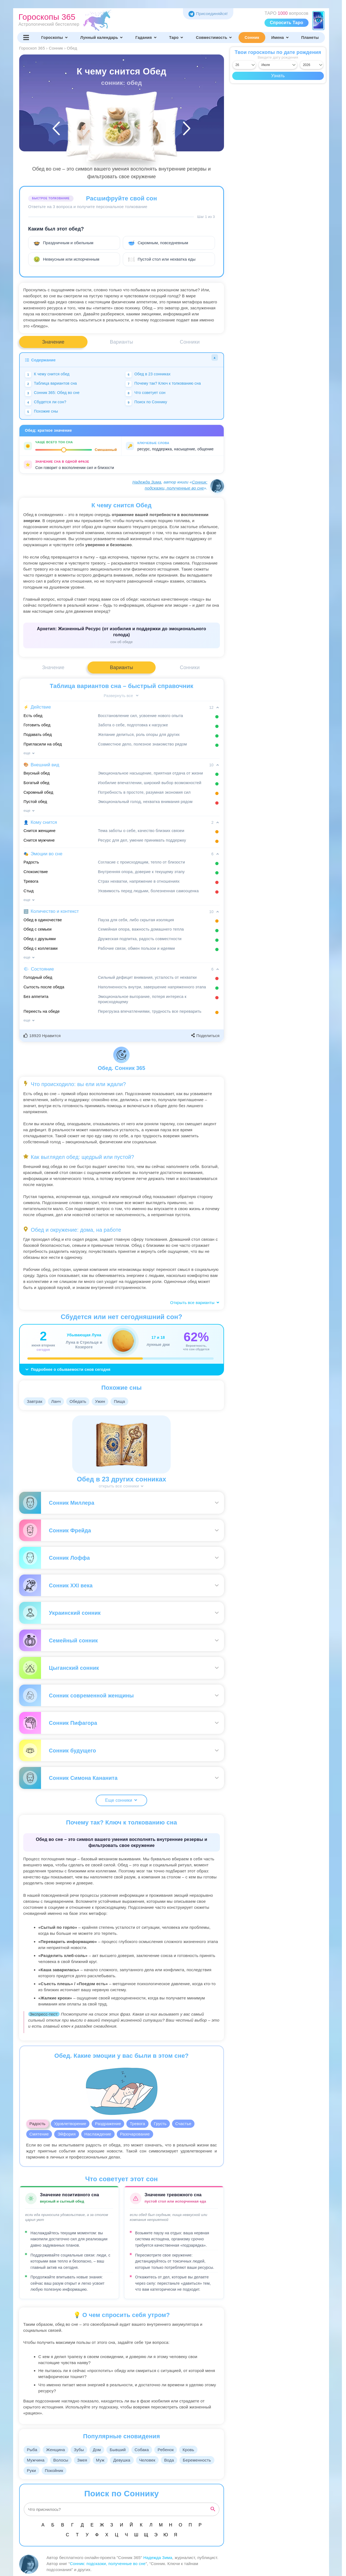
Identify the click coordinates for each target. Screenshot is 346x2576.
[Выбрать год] (311, 65)
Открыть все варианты (195, 1302)
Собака (147, 2449)
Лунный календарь (101, 37)
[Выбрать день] (244, 65)
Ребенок (172, 2449)
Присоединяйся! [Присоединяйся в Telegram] (208, 13)
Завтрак (35, 1401)
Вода (176, 2460)
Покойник (93, 2470)
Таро (176, 37)
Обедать (80, 1401)
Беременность (41, 2470)
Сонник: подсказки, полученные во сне (108, 2563)
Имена (280, 37)
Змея (85, 2460)
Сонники (190, 342)
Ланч (57, 1401)
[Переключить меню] (26, 37)
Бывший (122, 2449)
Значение (53, 342)
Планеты (310, 37)
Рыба (32, 2449)
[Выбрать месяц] (278, 65)
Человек (153, 2460)
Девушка (126, 2460)
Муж (104, 2460)
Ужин (104, 1401)
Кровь (196, 2449)
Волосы (62, 2460)
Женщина (57, 2449)
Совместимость (214, 37)
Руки (69, 2470)
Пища (124, 1401)
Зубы (81, 2449)
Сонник (252, 37)
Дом (100, 2449)
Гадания (146, 37)
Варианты (121, 342)
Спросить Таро (286, 22)
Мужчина (36, 2460)
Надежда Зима (146, 482)
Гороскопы (54, 37)
